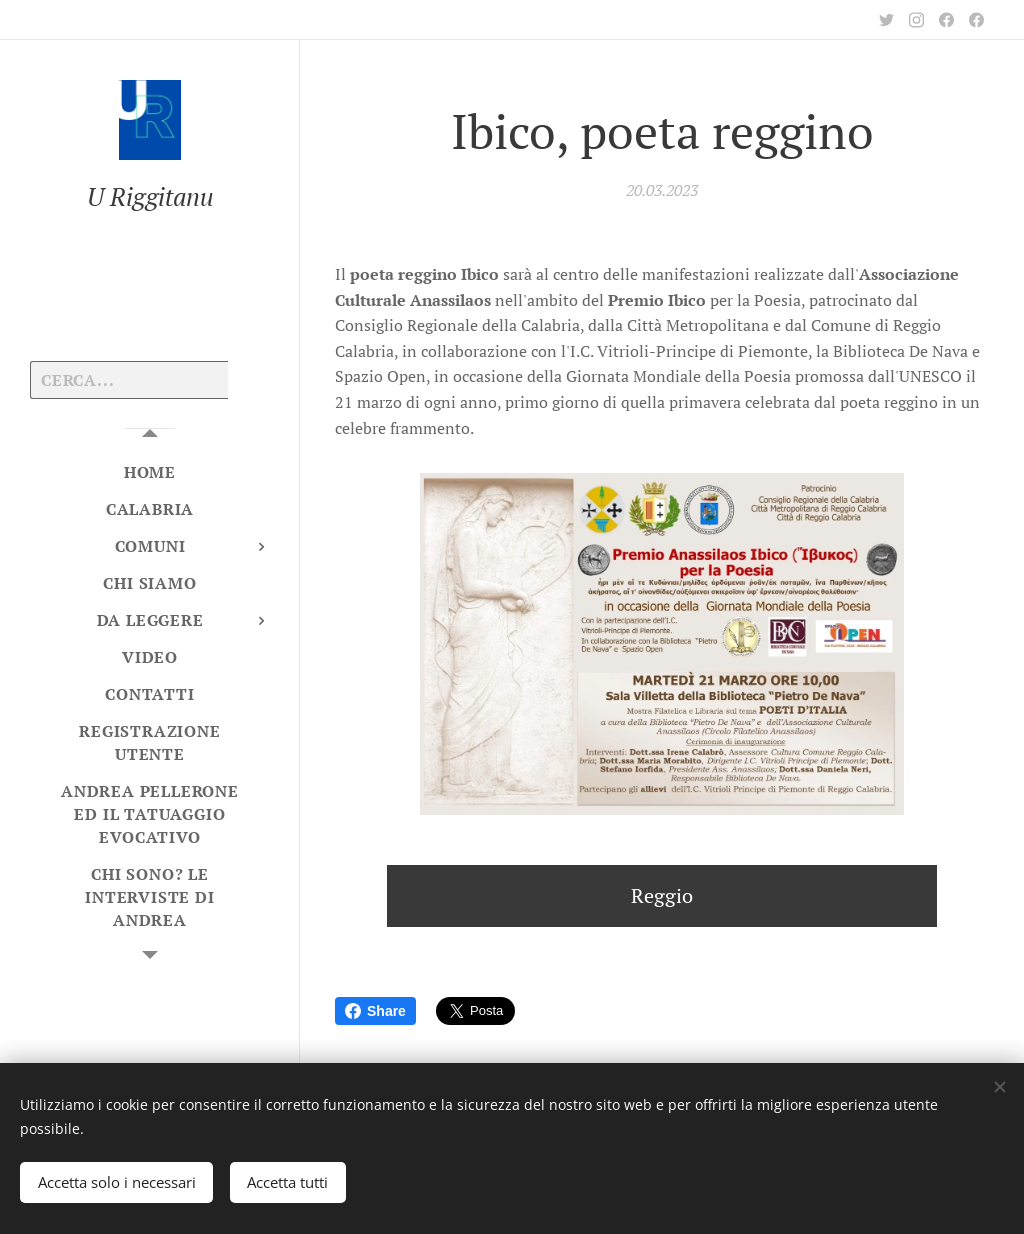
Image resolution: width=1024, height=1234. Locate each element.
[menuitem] (150, 472)
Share (375, 1011)
